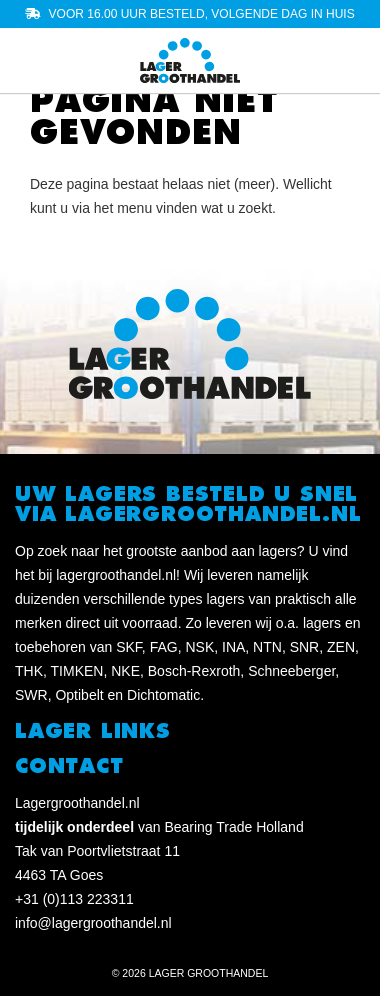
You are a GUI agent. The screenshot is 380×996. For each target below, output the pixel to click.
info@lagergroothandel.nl (93, 923)
